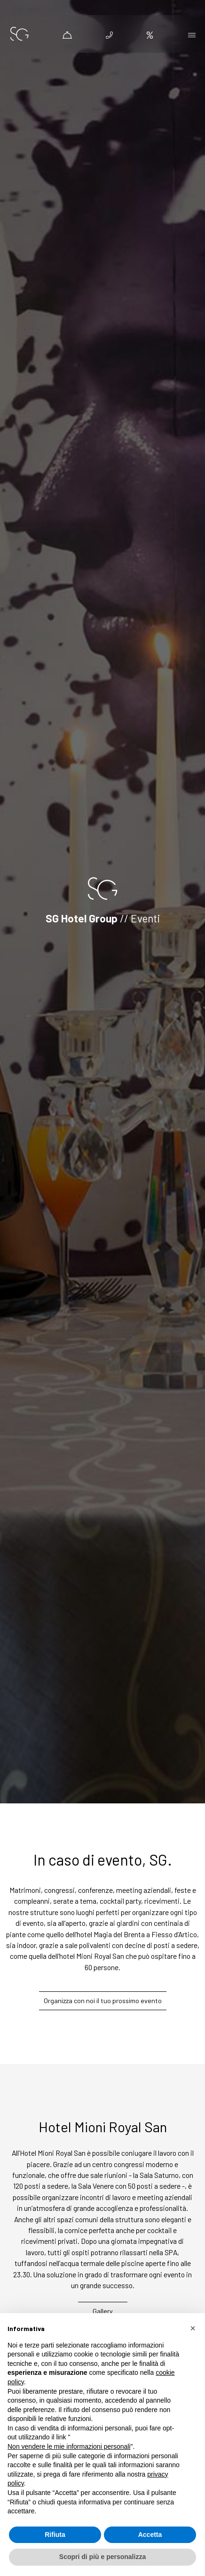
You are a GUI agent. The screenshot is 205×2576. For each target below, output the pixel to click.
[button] (192, 2328)
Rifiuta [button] (55, 2534)
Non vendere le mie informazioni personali (69, 2446)
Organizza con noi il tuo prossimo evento (103, 2001)
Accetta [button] (150, 2534)
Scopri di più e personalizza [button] (102, 2556)
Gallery (103, 2311)
